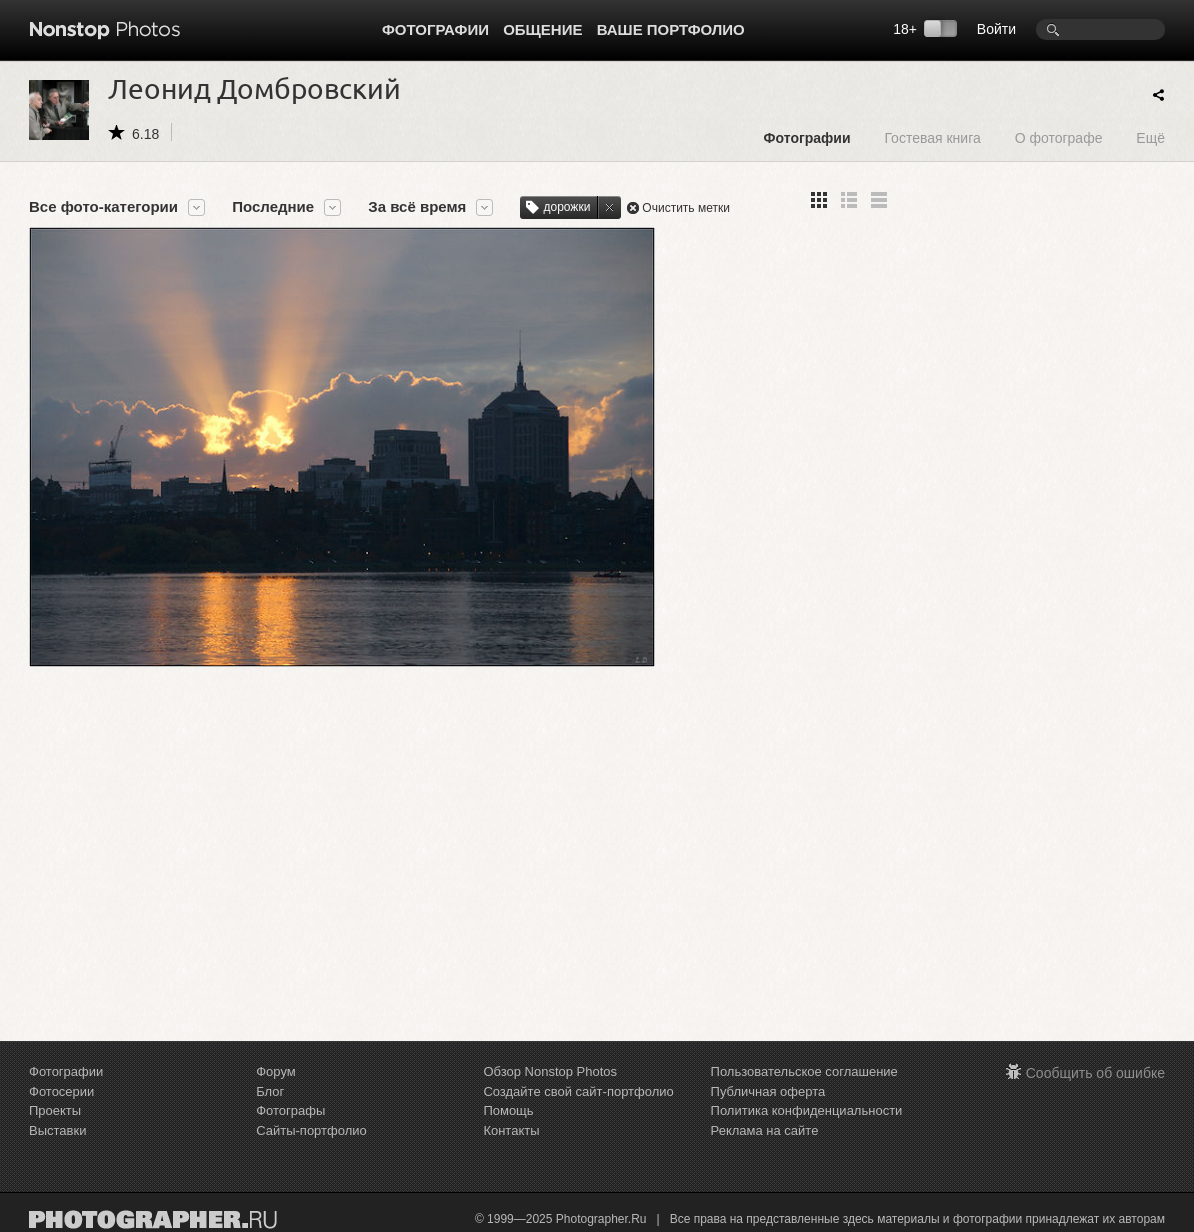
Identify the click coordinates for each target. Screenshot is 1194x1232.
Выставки (57, 1130)
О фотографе (1059, 137)
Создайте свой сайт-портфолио (578, 1091)
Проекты (55, 1110)
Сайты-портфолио (311, 1130)
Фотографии (435, 29)
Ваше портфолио (671, 29)
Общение (542, 29)
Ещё (1150, 137)
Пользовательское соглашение (804, 1071)
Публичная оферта (768, 1091)
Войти (996, 29)
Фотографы (290, 1110)
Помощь (508, 1110)
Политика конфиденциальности (807, 1110)
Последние (273, 207)
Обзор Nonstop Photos (550, 1071)
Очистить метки (686, 208)
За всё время (417, 207)
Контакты (511, 1130)
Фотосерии (61, 1091)
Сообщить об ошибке (1095, 1073)
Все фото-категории (103, 207)
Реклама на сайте (765, 1130)
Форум (276, 1071)
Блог (270, 1091)
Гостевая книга (932, 137)
